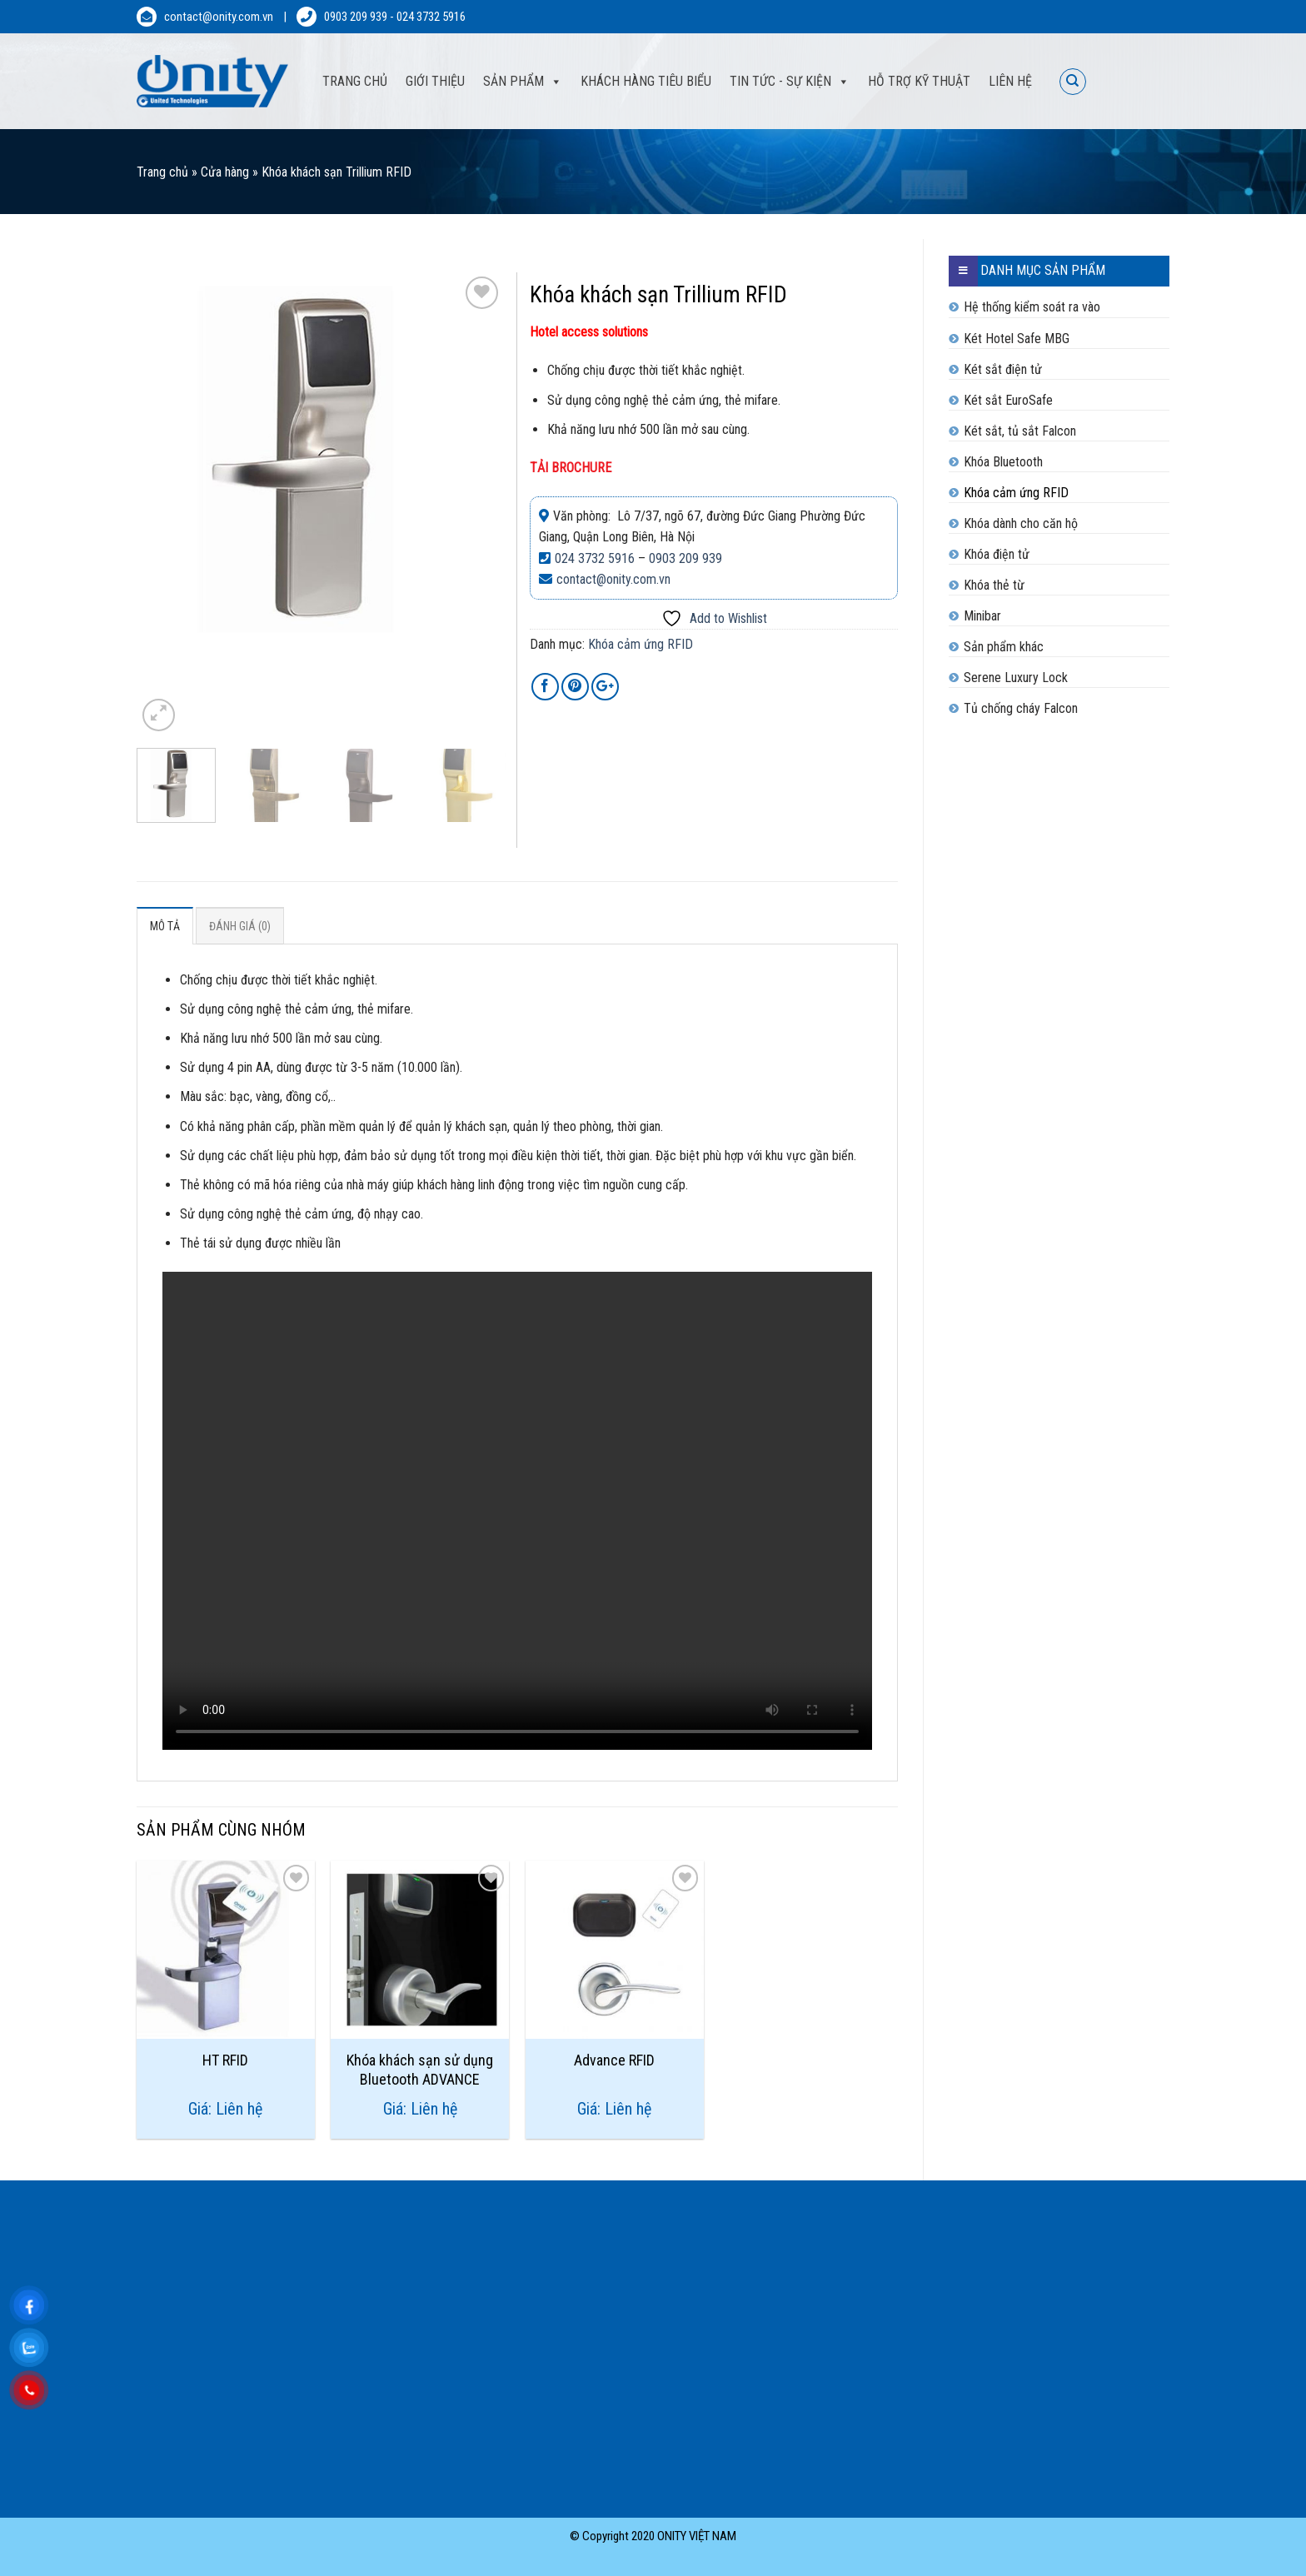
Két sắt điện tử (1003, 369)
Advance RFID (614, 2060)
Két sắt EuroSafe (1008, 400)
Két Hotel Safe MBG (1016, 338)
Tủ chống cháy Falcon (1021, 708)
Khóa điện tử (996, 554)
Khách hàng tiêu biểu (646, 81)
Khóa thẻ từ (994, 585)
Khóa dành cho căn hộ (1021, 523)
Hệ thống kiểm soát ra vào (1032, 307)
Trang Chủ (354, 81)
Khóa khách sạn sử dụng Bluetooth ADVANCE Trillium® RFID (419, 2069)
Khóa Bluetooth (1003, 462)
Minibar (982, 616)
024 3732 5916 (431, 16)
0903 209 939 (355, 16)
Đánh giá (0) (240, 926)
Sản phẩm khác (1004, 647)
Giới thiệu (435, 81)
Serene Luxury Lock (1016, 677)
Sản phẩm (513, 81)
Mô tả (165, 926)
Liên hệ (1010, 81)
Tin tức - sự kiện (780, 81)
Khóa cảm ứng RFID (1016, 493)
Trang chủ (162, 172)
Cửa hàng (225, 172)
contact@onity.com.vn (218, 16)
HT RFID (225, 2060)
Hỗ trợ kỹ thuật (919, 81)
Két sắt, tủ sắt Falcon (1020, 431)
